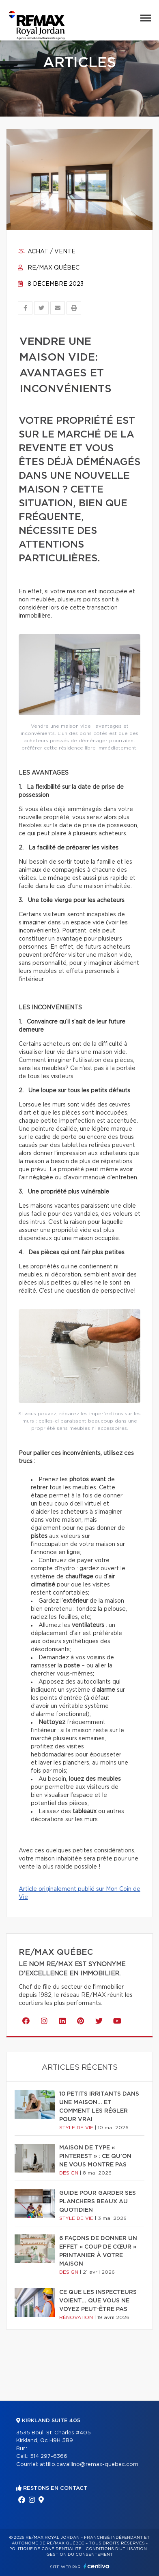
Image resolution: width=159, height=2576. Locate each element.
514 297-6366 (48, 2456)
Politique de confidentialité (45, 2549)
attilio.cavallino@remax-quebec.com (89, 2464)
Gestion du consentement (79, 2555)
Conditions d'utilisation (116, 2549)
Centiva (97, 2566)
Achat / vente (46, 252)
